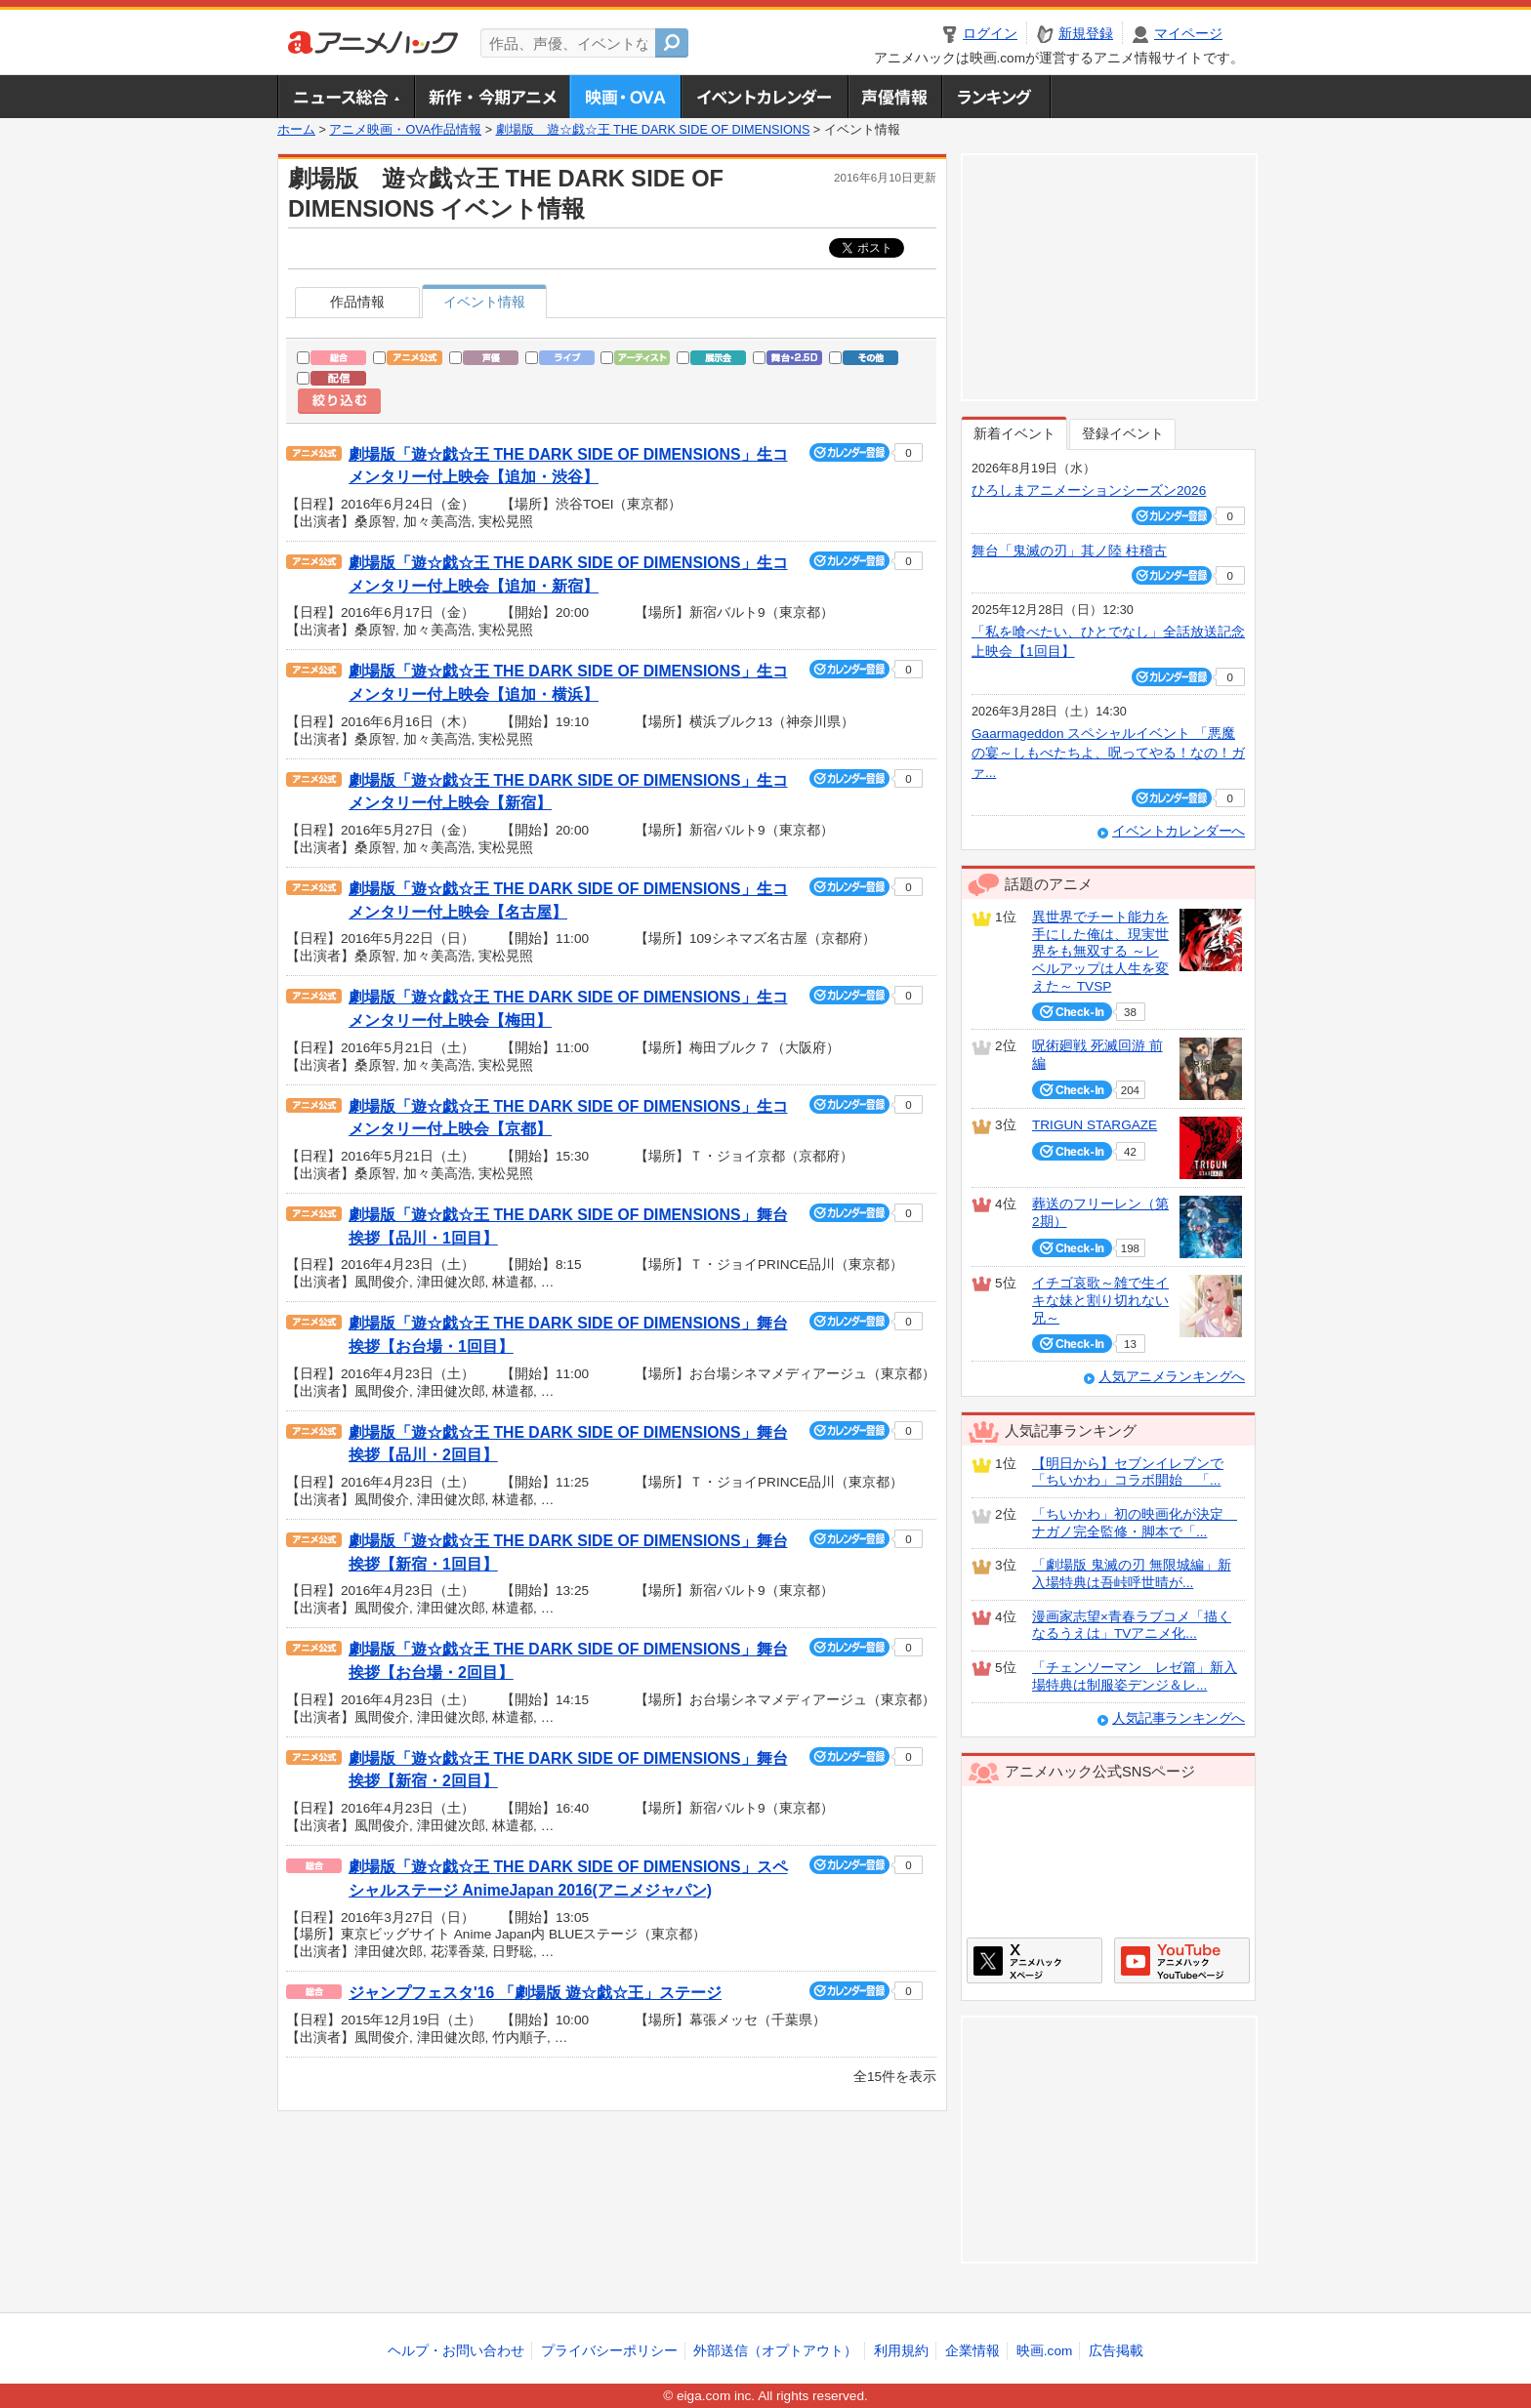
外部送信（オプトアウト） (775, 2351)
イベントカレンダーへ (1178, 831)
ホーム (296, 130)
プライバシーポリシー (609, 2351)
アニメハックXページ (1034, 1960)
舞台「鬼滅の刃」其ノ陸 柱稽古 (1069, 551)
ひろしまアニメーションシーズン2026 (1089, 490)
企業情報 (972, 2351)
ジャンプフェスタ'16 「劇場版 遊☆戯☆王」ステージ (535, 1992)
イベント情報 (484, 302)
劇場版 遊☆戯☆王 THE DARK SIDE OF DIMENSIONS (653, 130)
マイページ (1188, 33)
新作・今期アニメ (491, 96)
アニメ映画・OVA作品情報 (405, 130)
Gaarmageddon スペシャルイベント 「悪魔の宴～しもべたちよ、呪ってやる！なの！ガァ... (1108, 753)
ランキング (996, 96)
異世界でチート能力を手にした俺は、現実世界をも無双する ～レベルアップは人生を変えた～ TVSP (1100, 952)
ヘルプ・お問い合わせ (456, 2351)
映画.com (1044, 2351)
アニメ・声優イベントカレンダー (764, 96)
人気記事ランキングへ (1178, 1718)
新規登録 (1085, 33)
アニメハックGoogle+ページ (1182, 1960)
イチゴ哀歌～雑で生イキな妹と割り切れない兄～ (1100, 1300)
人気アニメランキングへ (1171, 1376)
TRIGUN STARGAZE (1094, 1125)
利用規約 (901, 2351)
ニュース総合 (345, 96)
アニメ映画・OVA (625, 96)
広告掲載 (1116, 2351)
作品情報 (357, 302)
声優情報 (894, 96)
